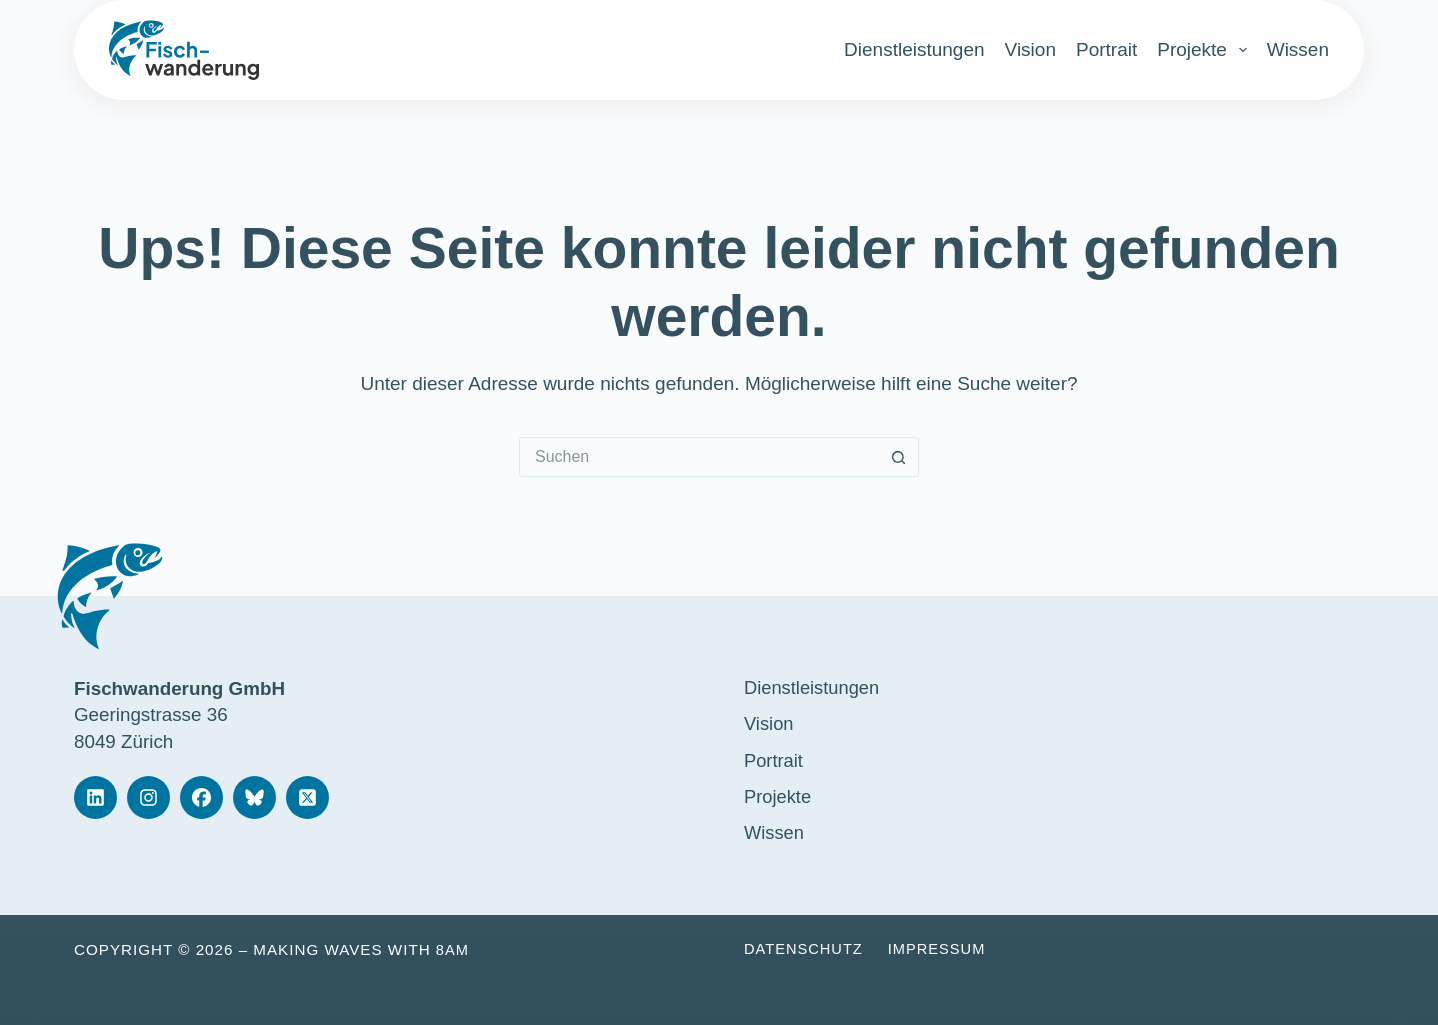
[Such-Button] (899, 457)
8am (453, 949)
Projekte (1202, 50)
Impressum (942, 949)
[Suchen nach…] (699, 457)
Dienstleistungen (914, 49)
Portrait (1106, 49)
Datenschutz (805, 949)
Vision (1030, 49)
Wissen (1298, 49)
